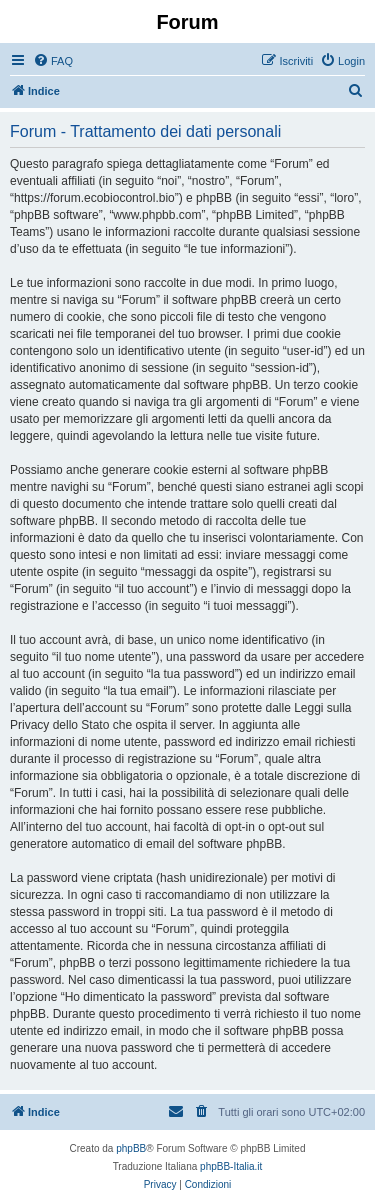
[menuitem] (53, 61)
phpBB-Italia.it (231, 1166)
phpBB (131, 1148)
